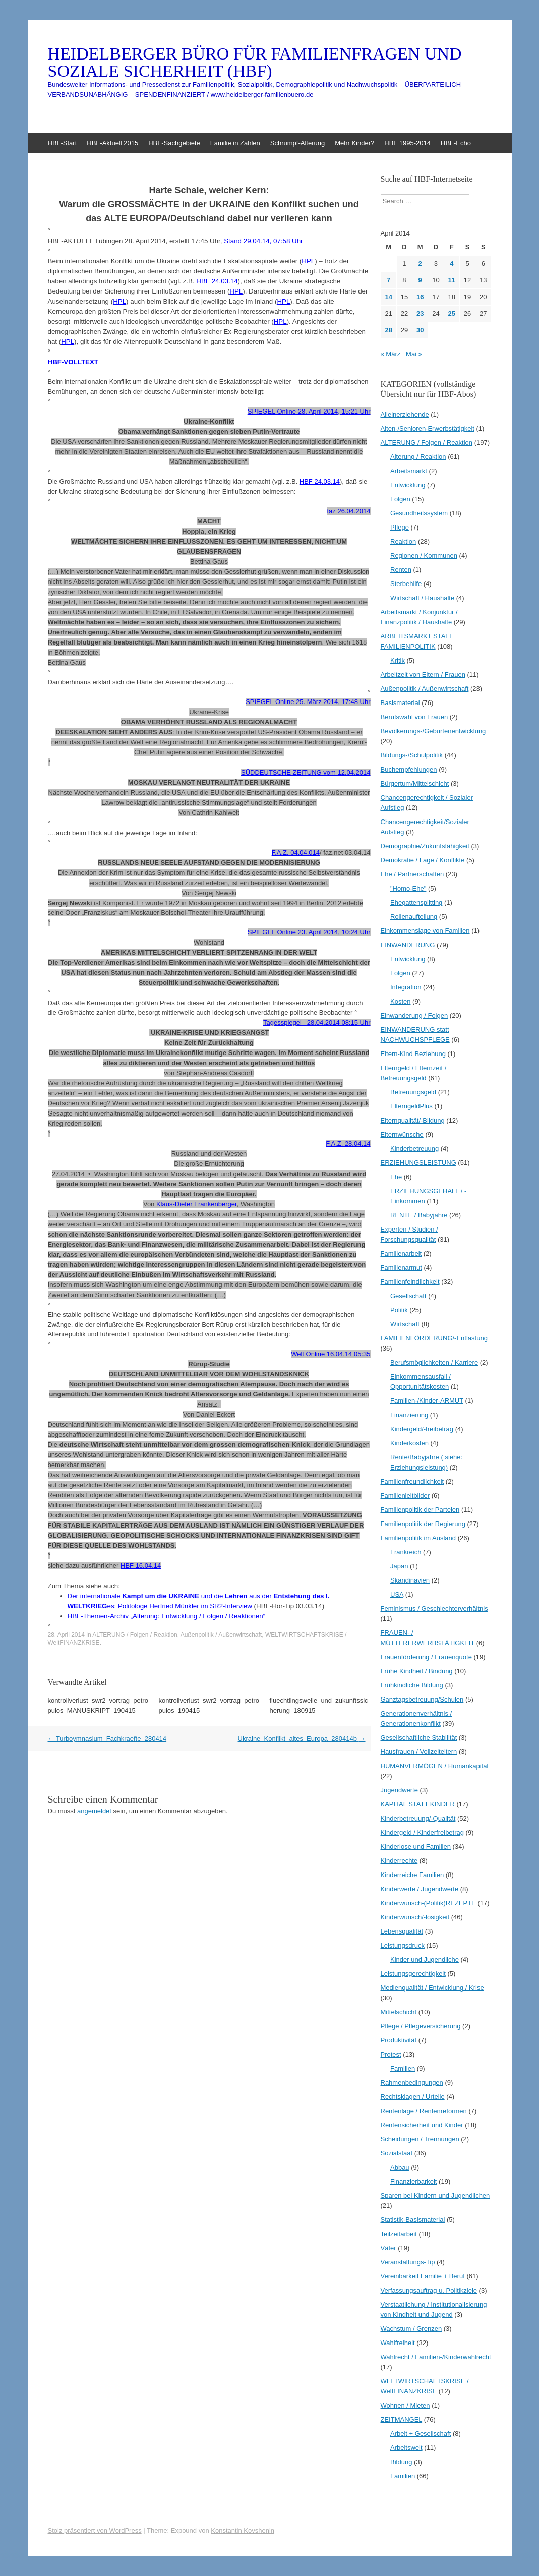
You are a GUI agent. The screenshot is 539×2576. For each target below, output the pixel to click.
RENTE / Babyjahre (418, 1215)
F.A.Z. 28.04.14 (348, 1143)
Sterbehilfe (406, 584)
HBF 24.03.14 (320, 481)
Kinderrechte (399, 1860)
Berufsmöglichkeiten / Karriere (434, 1362)
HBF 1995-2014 (407, 143)
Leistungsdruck (403, 1945)
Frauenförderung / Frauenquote (426, 1657)
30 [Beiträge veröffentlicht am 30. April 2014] (420, 330)
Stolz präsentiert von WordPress (95, 2530)
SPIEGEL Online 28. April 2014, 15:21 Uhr (309, 411)
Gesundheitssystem (419, 513)
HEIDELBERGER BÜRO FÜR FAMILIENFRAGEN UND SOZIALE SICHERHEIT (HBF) (255, 62)
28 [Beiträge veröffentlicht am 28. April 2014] (388, 330)
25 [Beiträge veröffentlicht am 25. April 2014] (451, 313)
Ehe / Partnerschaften (412, 874)
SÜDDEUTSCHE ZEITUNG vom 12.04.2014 (305, 772)
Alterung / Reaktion (418, 456)
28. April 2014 (66, 1634)
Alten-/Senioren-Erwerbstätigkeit (427, 428)
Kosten (400, 1001)
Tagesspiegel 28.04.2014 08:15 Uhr (317, 1022)
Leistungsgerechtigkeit (413, 1973)
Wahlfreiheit (398, 2343)
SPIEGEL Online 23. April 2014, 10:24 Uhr (309, 932)
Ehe (396, 1177)
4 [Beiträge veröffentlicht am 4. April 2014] (451, 263)
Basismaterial (400, 703)
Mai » (414, 354)
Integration (405, 987)
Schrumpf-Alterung (297, 143)
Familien (402, 2068)
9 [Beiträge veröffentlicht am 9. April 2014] (420, 280)
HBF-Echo (456, 143)
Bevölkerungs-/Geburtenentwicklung (433, 731)
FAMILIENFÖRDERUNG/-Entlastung (434, 1338)
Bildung (401, 2462)
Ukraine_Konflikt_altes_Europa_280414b (302, 1738)
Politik (399, 1310)
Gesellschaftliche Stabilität (419, 1737)
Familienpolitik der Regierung (423, 1524)
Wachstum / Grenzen (411, 2328)
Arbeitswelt (406, 2447)
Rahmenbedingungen (412, 2082)
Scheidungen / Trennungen (420, 2139)
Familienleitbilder (405, 1495)
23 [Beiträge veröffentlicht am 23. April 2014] (420, 313)
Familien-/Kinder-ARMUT (426, 1400)
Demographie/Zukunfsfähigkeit (425, 846)
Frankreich (405, 1552)
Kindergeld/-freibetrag (421, 1429)
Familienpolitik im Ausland (418, 1538)
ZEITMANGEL (402, 2419)
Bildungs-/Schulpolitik (412, 755)
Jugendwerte (399, 1790)
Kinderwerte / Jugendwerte (420, 1889)
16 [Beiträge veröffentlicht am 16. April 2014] (420, 297)
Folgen (400, 499)
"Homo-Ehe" (408, 888)
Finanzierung (409, 1415)
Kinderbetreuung (414, 1148)
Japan (399, 1566)
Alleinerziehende (405, 414)
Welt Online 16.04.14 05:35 (330, 1354)
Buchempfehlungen (409, 769)
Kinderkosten (409, 1443)
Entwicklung (407, 485)
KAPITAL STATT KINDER (418, 1804)
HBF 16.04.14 (141, 1565)
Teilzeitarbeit (399, 2234)
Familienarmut (401, 1267)
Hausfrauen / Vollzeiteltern (419, 1751)
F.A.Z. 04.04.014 (296, 852)
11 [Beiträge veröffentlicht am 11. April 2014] (451, 280)
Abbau (399, 2167)
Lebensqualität (402, 1931)
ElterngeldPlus (411, 1106)
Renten (400, 569)
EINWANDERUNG (408, 945)
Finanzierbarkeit (413, 2181)
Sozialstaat (397, 2153)
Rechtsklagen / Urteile (413, 2096)
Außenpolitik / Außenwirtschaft (221, 1634)
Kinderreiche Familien (412, 1875)
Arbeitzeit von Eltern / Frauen (423, 674)
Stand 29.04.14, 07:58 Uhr (263, 241)
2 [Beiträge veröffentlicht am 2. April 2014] (420, 263)
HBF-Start (62, 143)
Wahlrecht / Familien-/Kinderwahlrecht (436, 2357)
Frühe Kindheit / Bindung (417, 1671)
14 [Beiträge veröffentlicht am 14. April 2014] (388, 297)
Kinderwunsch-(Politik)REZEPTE (428, 1903)
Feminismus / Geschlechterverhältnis (434, 1608)
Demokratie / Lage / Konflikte (423, 860)
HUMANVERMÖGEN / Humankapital (435, 1766)
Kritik (397, 660)
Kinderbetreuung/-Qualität (418, 1818)
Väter (388, 2248)
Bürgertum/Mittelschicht (415, 783)
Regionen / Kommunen (423, 555)
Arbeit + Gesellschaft (420, 2433)
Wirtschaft (405, 1324)
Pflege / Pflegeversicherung (421, 2026)
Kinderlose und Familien (416, 1846)
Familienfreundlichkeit (412, 1481)
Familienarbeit (401, 1253)
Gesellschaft (408, 1296)
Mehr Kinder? (354, 143)
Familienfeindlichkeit (410, 1281)
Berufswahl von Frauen (414, 717)
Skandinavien (410, 1580)
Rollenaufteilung (413, 916)
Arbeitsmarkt (408, 471)
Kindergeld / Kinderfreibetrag (422, 1832)
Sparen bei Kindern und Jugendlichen (435, 2195)
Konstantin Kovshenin (242, 2530)
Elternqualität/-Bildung (413, 1120)
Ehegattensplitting (416, 902)
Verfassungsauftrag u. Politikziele (429, 2290)
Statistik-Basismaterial (413, 2219)
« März (391, 354)
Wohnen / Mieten (405, 2405)
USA (396, 1594)
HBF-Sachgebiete (174, 143)
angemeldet (94, 1811)
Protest (391, 2054)
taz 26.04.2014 (348, 511)
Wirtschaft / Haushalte (422, 598)
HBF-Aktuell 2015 (112, 143)
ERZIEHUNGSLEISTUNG (418, 1162)
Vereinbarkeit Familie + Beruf (423, 2276)
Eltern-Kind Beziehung (413, 1054)
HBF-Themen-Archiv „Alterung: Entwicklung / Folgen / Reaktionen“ (167, 1616)
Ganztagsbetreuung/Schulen (422, 1699)
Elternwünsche (402, 1134)
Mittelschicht (399, 2012)
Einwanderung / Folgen (414, 1015)
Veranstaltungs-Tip (408, 2262)
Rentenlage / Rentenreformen (424, 2111)
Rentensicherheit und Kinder (422, 2125)
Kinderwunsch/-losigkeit (415, 1917)
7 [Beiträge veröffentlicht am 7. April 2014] (388, 280)
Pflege (399, 527)
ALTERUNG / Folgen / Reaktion (134, 1634)
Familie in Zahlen (235, 143)
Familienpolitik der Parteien (420, 1509)
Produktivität (399, 2040)
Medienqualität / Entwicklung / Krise (432, 1988)
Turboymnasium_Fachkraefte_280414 (107, 1738)
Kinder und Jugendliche (424, 1959)
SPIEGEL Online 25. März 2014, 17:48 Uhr (308, 702)
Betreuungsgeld (413, 1092)
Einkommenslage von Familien (425, 930)
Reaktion (403, 541)
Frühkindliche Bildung (412, 1685)
